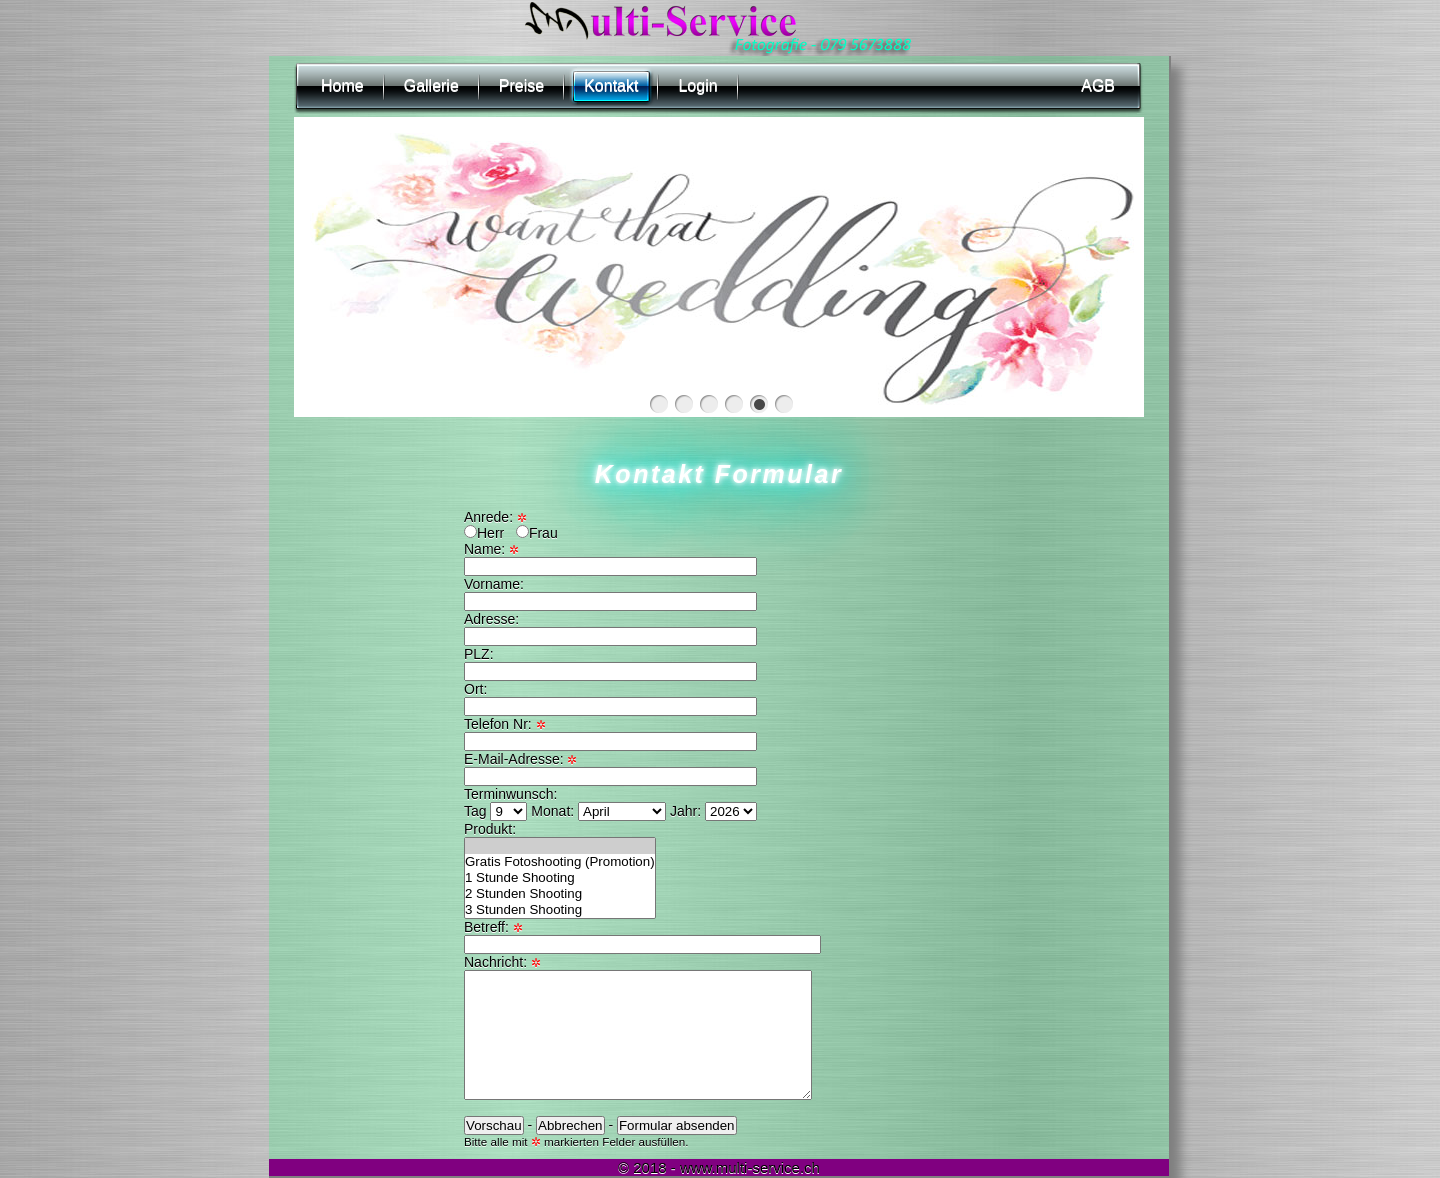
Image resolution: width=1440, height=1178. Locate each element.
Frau (537, 533)
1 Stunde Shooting (560, 878)
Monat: (600, 811)
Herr (484, 533)
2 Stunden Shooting (560, 894)
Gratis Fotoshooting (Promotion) (560, 862)
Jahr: (713, 811)
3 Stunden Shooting (560, 910)
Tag (497, 811)
